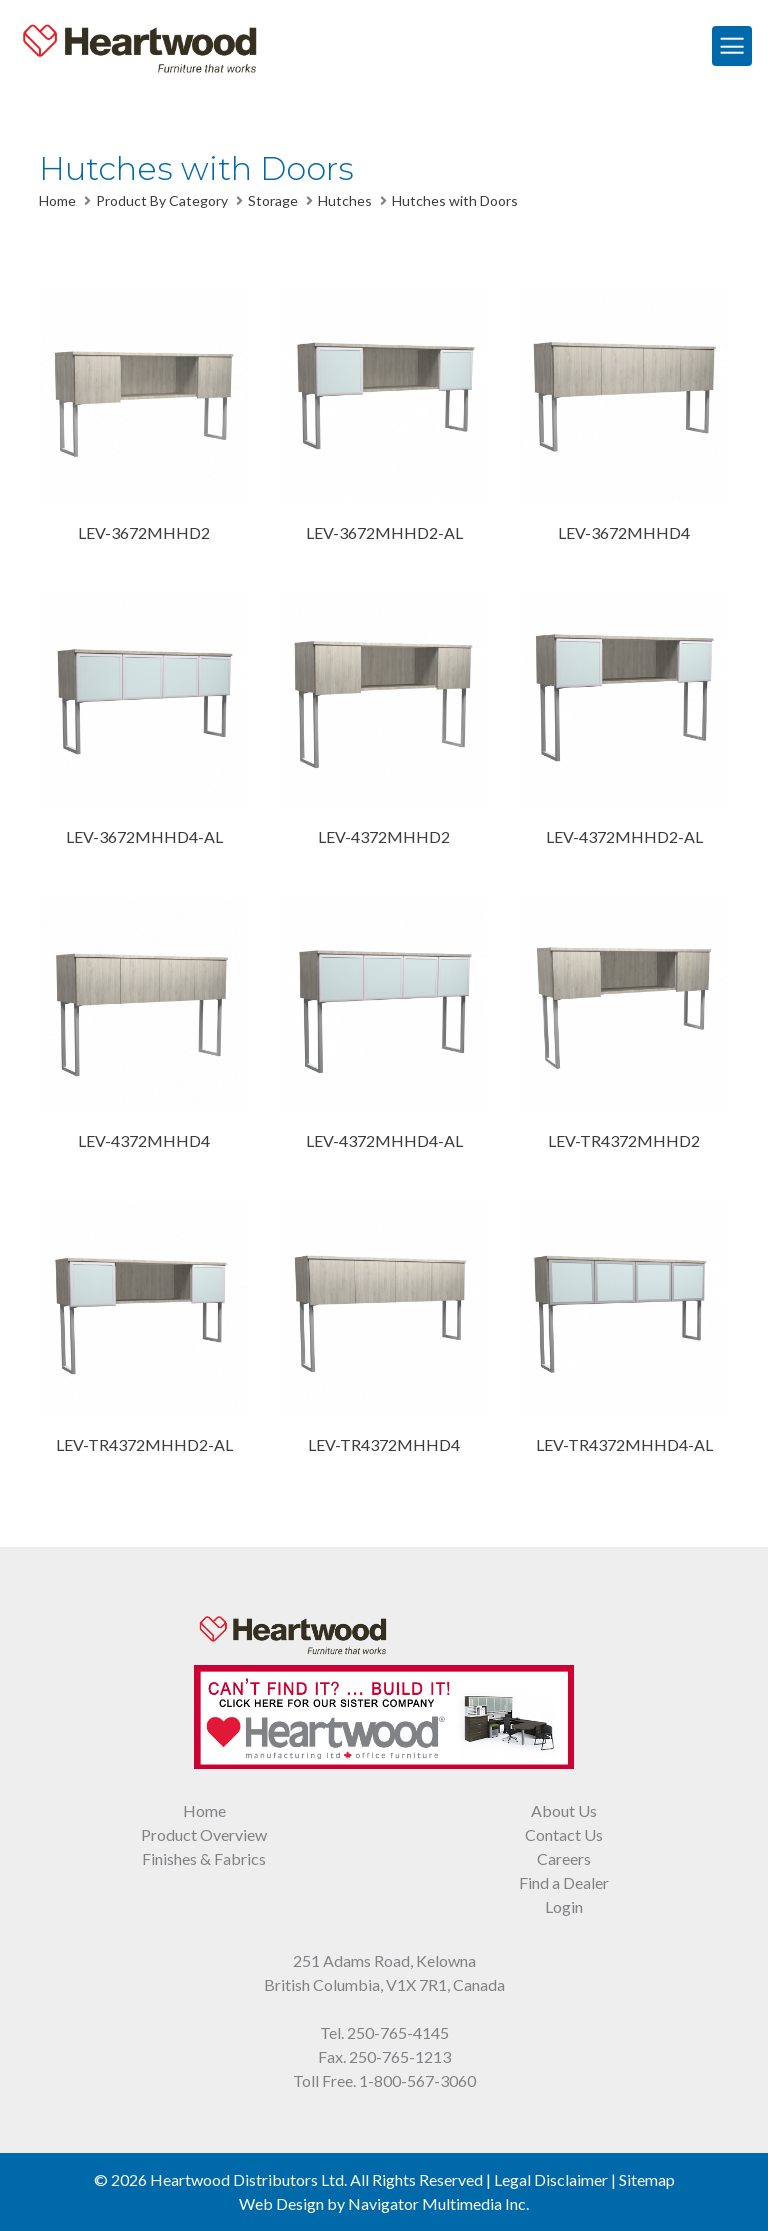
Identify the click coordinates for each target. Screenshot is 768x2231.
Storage (273, 200)
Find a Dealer (564, 1882)
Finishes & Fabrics (204, 1858)
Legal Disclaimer (551, 2179)
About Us (564, 1810)
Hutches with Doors (455, 200)
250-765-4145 (398, 2032)
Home (57, 200)
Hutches (345, 200)
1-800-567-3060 (417, 2080)
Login (564, 1906)
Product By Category (162, 200)
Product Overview (204, 1834)
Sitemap (647, 2179)
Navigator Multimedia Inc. (438, 2203)
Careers (564, 1858)
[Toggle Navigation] (732, 46)
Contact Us (564, 1834)
